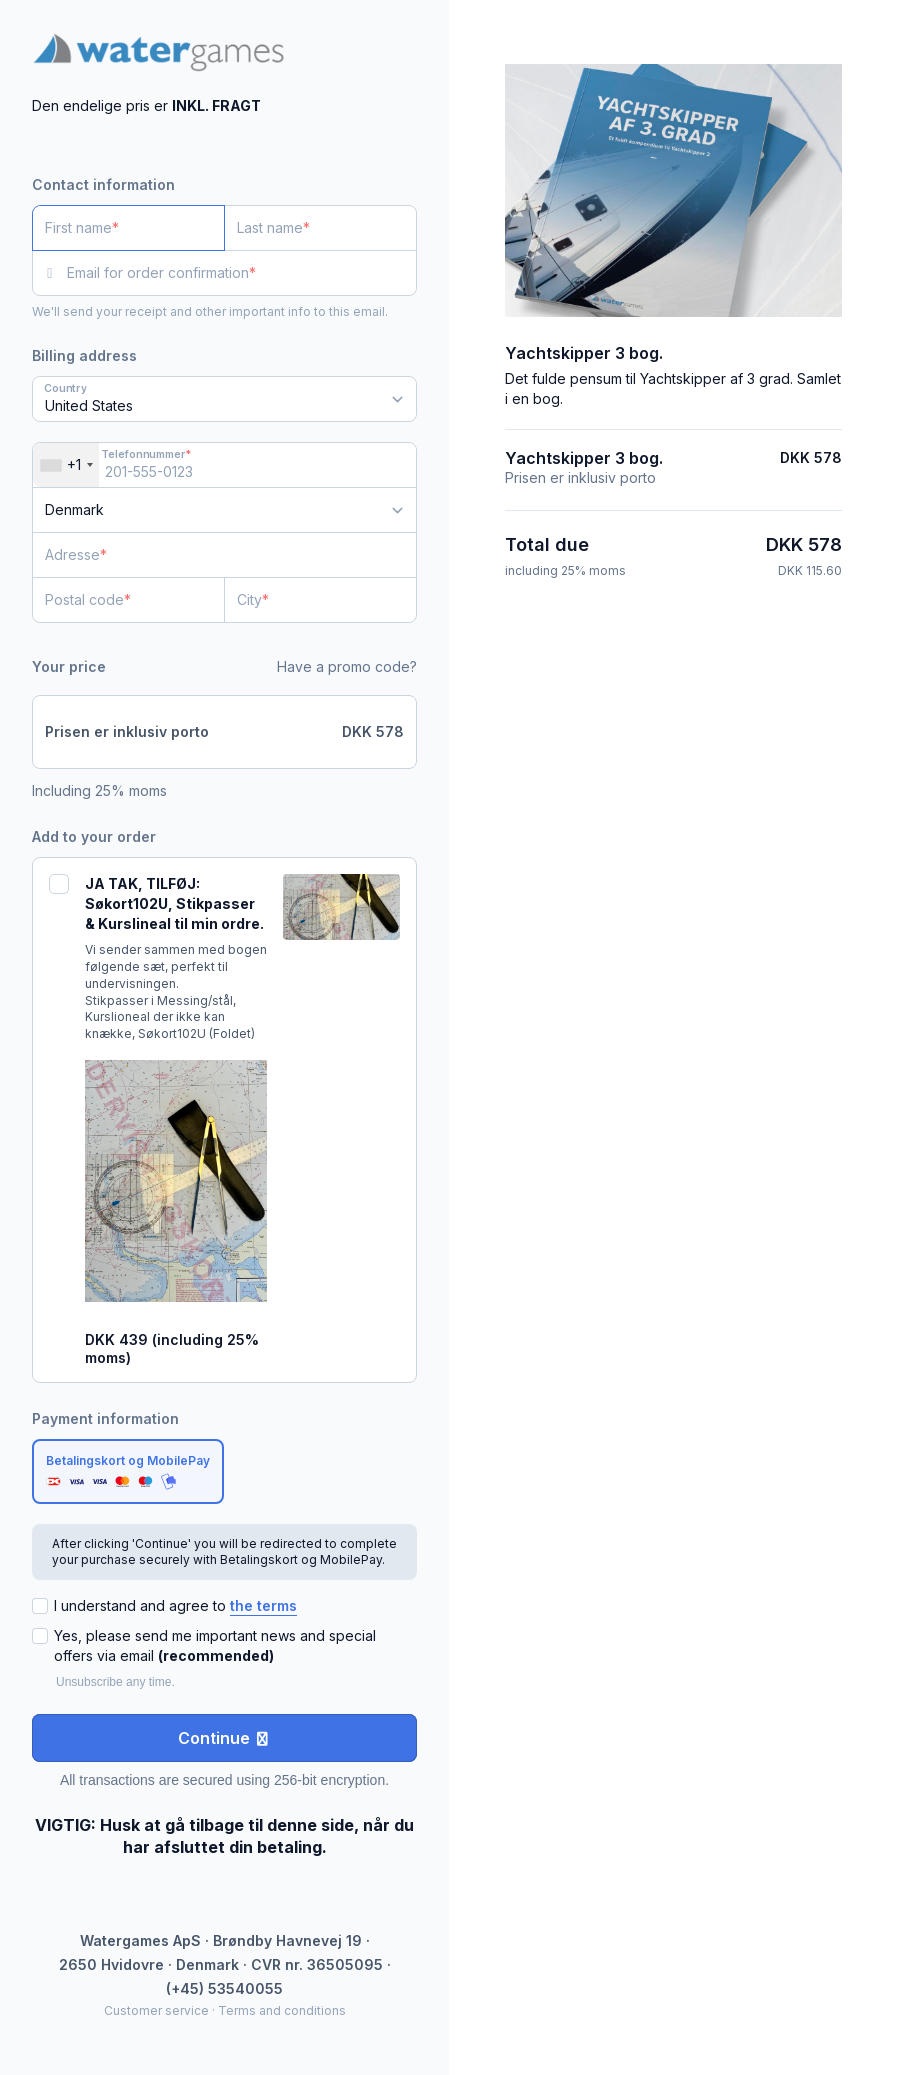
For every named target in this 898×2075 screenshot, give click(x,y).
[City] (320, 600)
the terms (263, 1605)
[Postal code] (128, 600)
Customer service (156, 2010)
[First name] (128, 228)
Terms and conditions (282, 2010)
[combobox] (66, 465)
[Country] (224, 510)
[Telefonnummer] (224, 465)
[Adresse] (212, 555)
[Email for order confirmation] (242, 273)
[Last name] (320, 228)
